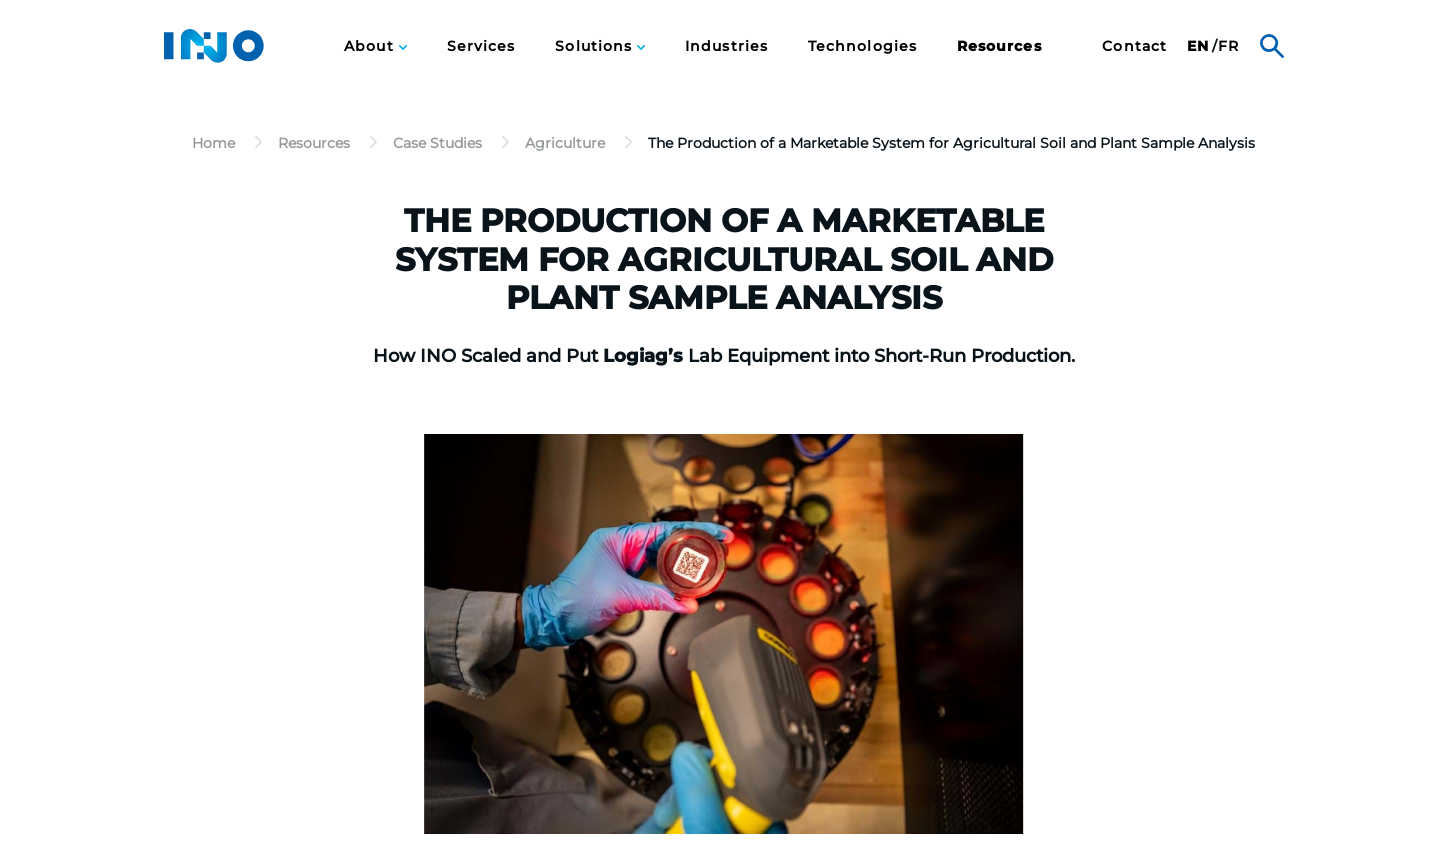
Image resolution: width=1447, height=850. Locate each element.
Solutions (596, 46)
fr (1228, 46)
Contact (1134, 46)
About (371, 46)
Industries (726, 46)
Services (481, 46)
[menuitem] (375, 46)
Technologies (862, 46)
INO (214, 46)
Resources (999, 46)
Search (1272, 46)
